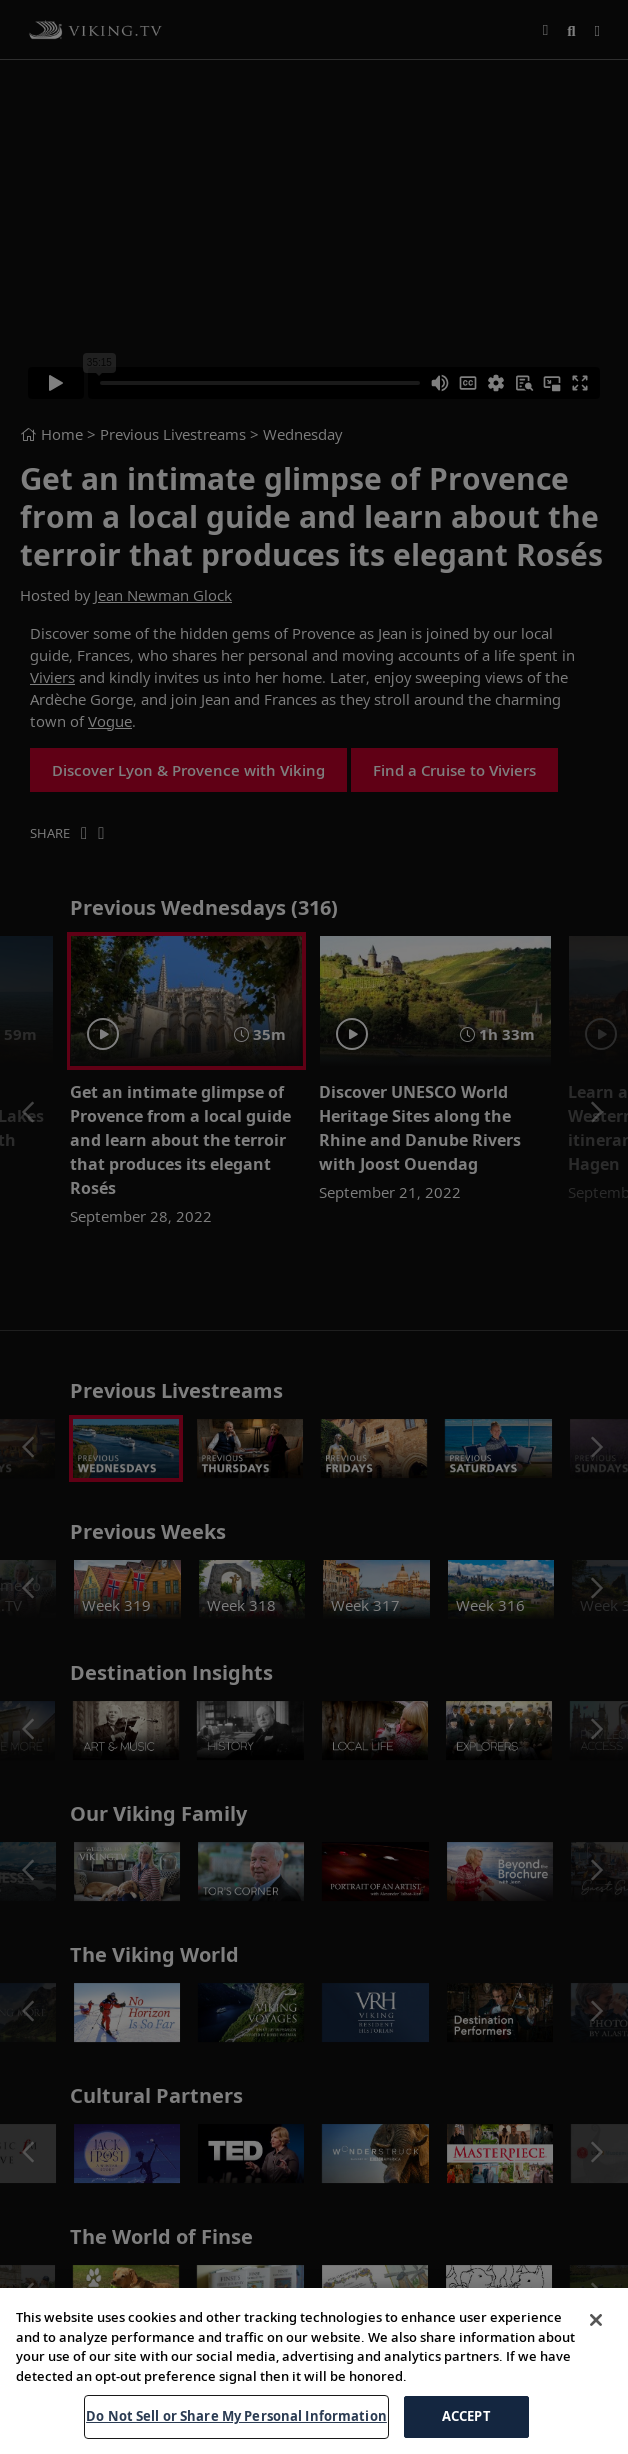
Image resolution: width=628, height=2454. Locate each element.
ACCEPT (466, 2416)
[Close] (596, 2320)
